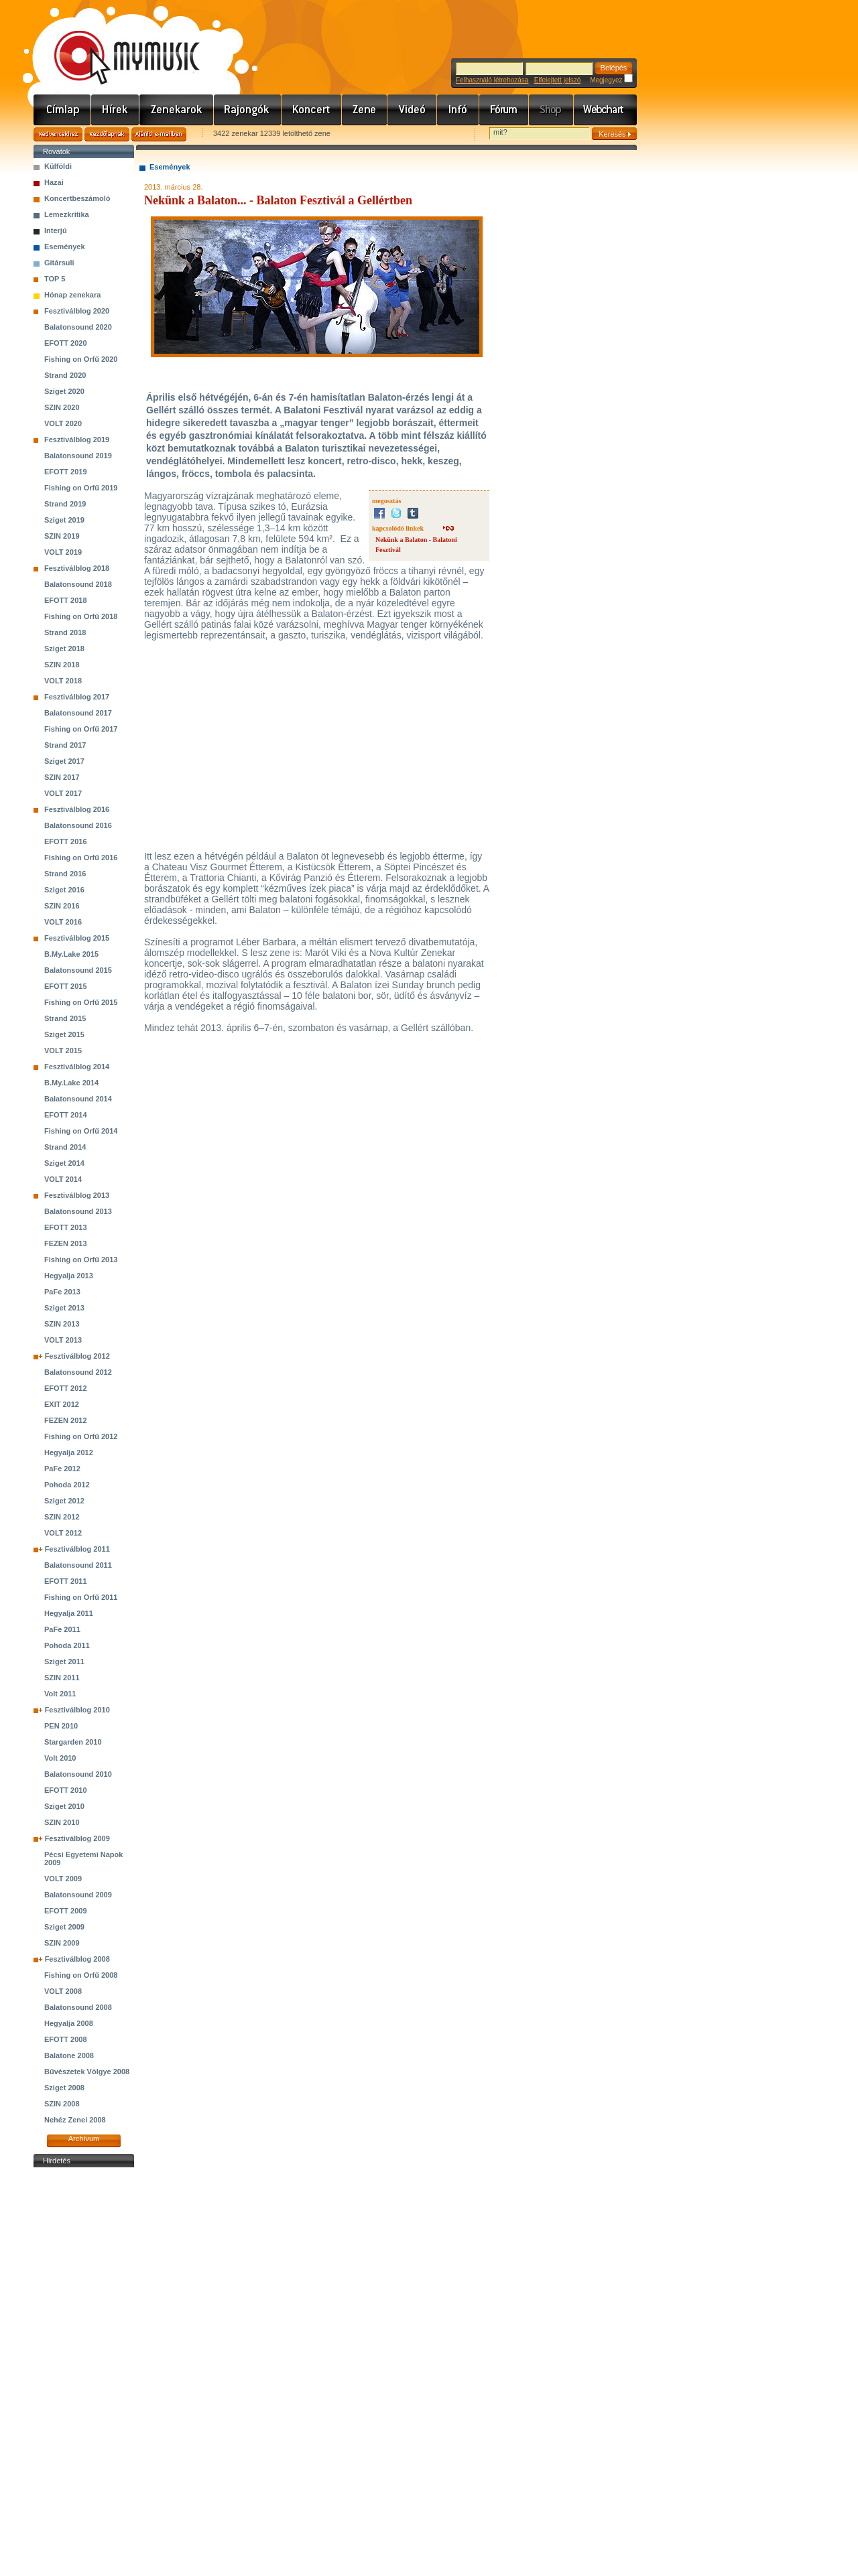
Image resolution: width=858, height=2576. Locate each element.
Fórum (504, 109)
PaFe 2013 (62, 1292)
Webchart (605, 109)
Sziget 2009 (64, 1927)
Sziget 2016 (64, 890)
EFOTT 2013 (65, 1227)
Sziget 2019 (64, 520)
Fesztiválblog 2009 (77, 1838)
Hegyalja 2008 (68, 2023)
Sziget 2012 (64, 1501)
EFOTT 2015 (65, 986)
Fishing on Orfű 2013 (80, 1260)
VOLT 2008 (63, 1991)
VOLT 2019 (63, 552)
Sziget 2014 (64, 1163)
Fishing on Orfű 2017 (80, 729)
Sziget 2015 (64, 1034)
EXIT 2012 (61, 1404)
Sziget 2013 (64, 1308)
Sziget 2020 (64, 391)
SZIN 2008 (62, 2104)
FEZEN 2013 (65, 1243)
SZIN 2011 (62, 1678)
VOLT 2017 (63, 793)
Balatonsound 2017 (78, 713)
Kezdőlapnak (106, 134)
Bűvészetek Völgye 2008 (86, 2071)
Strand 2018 (65, 632)
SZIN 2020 (62, 407)
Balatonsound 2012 (78, 1372)
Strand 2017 (65, 745)
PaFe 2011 (62, 1629)
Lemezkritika (66, 214)
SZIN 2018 (62, 665)
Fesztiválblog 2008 (77, 1959)
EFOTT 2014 (65, 1115)
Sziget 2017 (64, 761)
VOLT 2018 (63, 681)
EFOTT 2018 (65, 600)
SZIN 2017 (62, 777)
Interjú (55, 230)
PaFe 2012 (62, 1469)
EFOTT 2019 (65, 472)
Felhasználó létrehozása (492, 80)
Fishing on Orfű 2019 (80, 488)
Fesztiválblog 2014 (76, 1067)
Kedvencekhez (58, 134)
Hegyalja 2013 (68, 1276)
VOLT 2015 (63, 1050)
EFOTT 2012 (65, 1388)
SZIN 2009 (62, 1943)
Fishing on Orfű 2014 (80, 1131)
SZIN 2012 (62, 1517)
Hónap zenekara (72, 295)
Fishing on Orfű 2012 (80, 1436)
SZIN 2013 (62, 1324)
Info (458, 109)
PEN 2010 (61, 1726)
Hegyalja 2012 (68, 1452)
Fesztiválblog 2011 (77, 1549)
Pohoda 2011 (67, 1645)
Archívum (83, 2138)
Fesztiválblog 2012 (77, 1356)
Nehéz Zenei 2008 (75, 2120)
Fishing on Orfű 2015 (80, 1002)
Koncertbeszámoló (77, 198)
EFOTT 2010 (65, 1790)
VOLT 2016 (63, 922)
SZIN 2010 (62, 1822)
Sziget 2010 (64, 1806)
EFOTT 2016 (65, 841)
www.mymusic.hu (116, 43)
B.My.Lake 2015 (71, 954)
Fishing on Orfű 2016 (80, 858)
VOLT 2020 (63, 423)
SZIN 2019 (62, 536)
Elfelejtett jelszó (557, 80)
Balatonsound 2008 (78, 2007)
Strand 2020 (65, 375)
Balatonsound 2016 (78, 825)
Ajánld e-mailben (158, 134)
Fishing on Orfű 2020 (80, 359)
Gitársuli (59, 263)
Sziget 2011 (64, 1661)
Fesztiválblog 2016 (76, 809)
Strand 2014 (65, 1147)
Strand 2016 (65, 874)
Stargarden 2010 (73, 1742)
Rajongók (248, 109)
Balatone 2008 (69, 2055)
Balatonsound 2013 (78, 1211)
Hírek (115, 109)
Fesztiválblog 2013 (76, 1195)
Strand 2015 (65, 1018)
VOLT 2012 (63, 1533)
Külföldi (58, 166)
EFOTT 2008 (65, 2039)
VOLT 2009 (63, 1879)
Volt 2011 (60, 1694)
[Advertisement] (84, 2372)
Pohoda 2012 (67, 1485)
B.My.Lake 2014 (71, 1083)
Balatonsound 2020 (78, 327)
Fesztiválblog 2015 (76, 938)
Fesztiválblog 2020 (76, 311)
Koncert (312, 109)
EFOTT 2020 (65, 343)
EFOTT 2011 (65, 1581)
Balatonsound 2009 (78, 1895)
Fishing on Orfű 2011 (80, 1597)
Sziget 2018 (64, 649)
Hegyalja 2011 (68, 1613)
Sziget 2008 (64, 2088)
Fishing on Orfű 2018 (80, 616)
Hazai (54, 182)
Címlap (62, 109)
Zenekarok (176, 109)
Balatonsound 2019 (78, 456)
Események (64, 247)
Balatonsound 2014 (78, 1099)
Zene (364, 109)
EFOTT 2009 (65, 1911)
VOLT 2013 (63, 1340)
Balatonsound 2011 (78, 1565)
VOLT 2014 (63, 1179)
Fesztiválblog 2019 (76, 439)
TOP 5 (54, 279)
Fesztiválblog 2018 (76, 568)
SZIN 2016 (62, 906)
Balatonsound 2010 (78, 1774)
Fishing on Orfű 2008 (80, 1975)
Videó (412, 109)
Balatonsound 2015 (78, 970)
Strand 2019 (65, 504)
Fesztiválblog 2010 (77, 1710)
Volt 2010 (60, 1758)
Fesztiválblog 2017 (76, 697)
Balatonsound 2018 (78, 584)
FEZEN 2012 (65, 1420)
